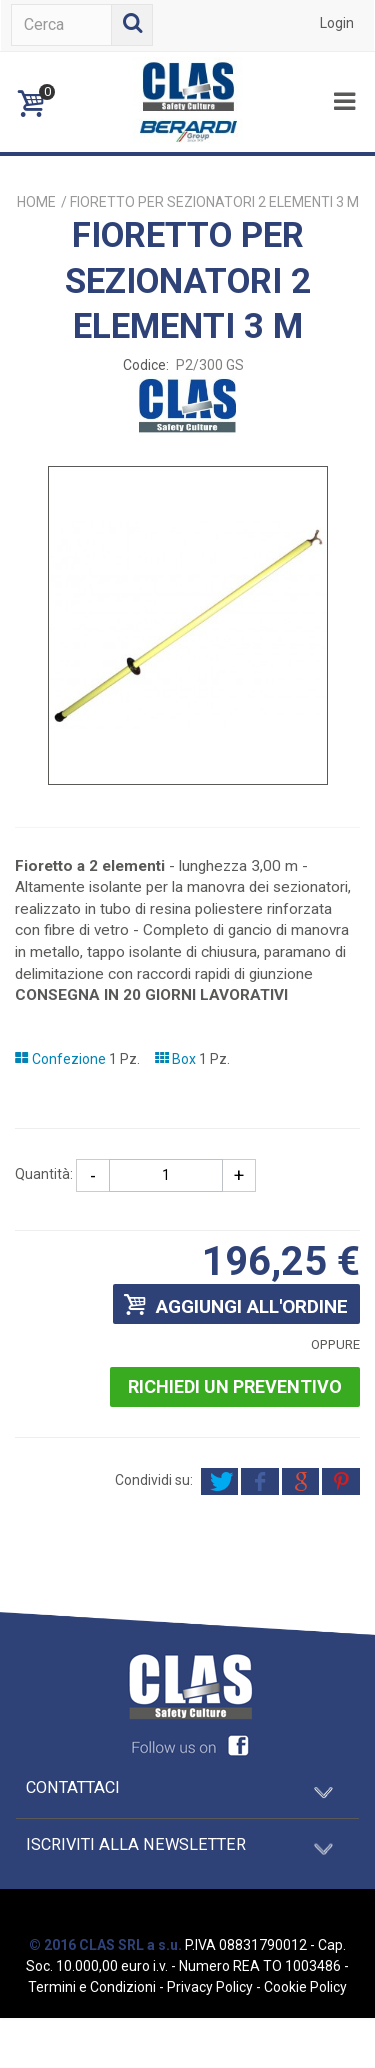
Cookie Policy (305, 1987)
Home (36, 202)
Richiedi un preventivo (235, 1386)
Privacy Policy (210, 1987)
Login (337, 23)
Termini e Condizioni (92, 1987)
